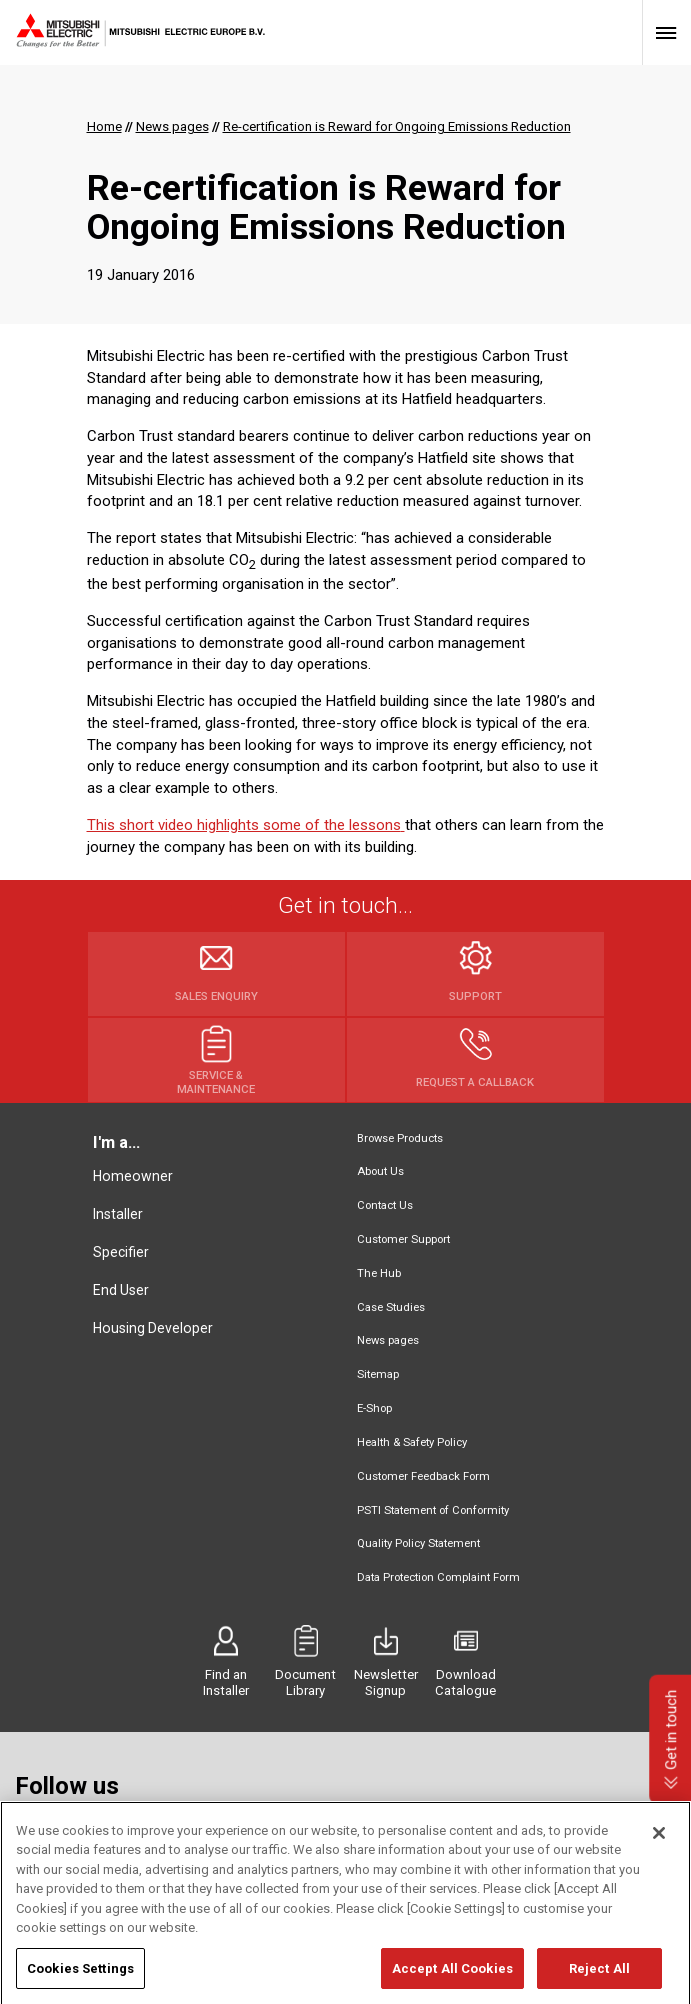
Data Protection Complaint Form (438, 1577)
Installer (118, 1214)
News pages (388, 1340)
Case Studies (391, 1307)
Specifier (121, 1252)
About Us (380, 1171)
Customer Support (403, 1239)
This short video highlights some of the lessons (246, 825)
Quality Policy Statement (418, 1543)
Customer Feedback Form (423, 1476)
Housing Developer (153, 1328)
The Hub (379, 1273)
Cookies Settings (80, 1982)
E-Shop (374, 1408)
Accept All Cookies (452, 1982)
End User (121, 1290)
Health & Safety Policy (412, 1442)
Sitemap (378, 1374)
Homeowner (133, 1176)
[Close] (659, 1847)
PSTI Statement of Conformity (433, 1510)
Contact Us (385, 1205)
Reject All (599, 1982)
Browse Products (400, 1138)
